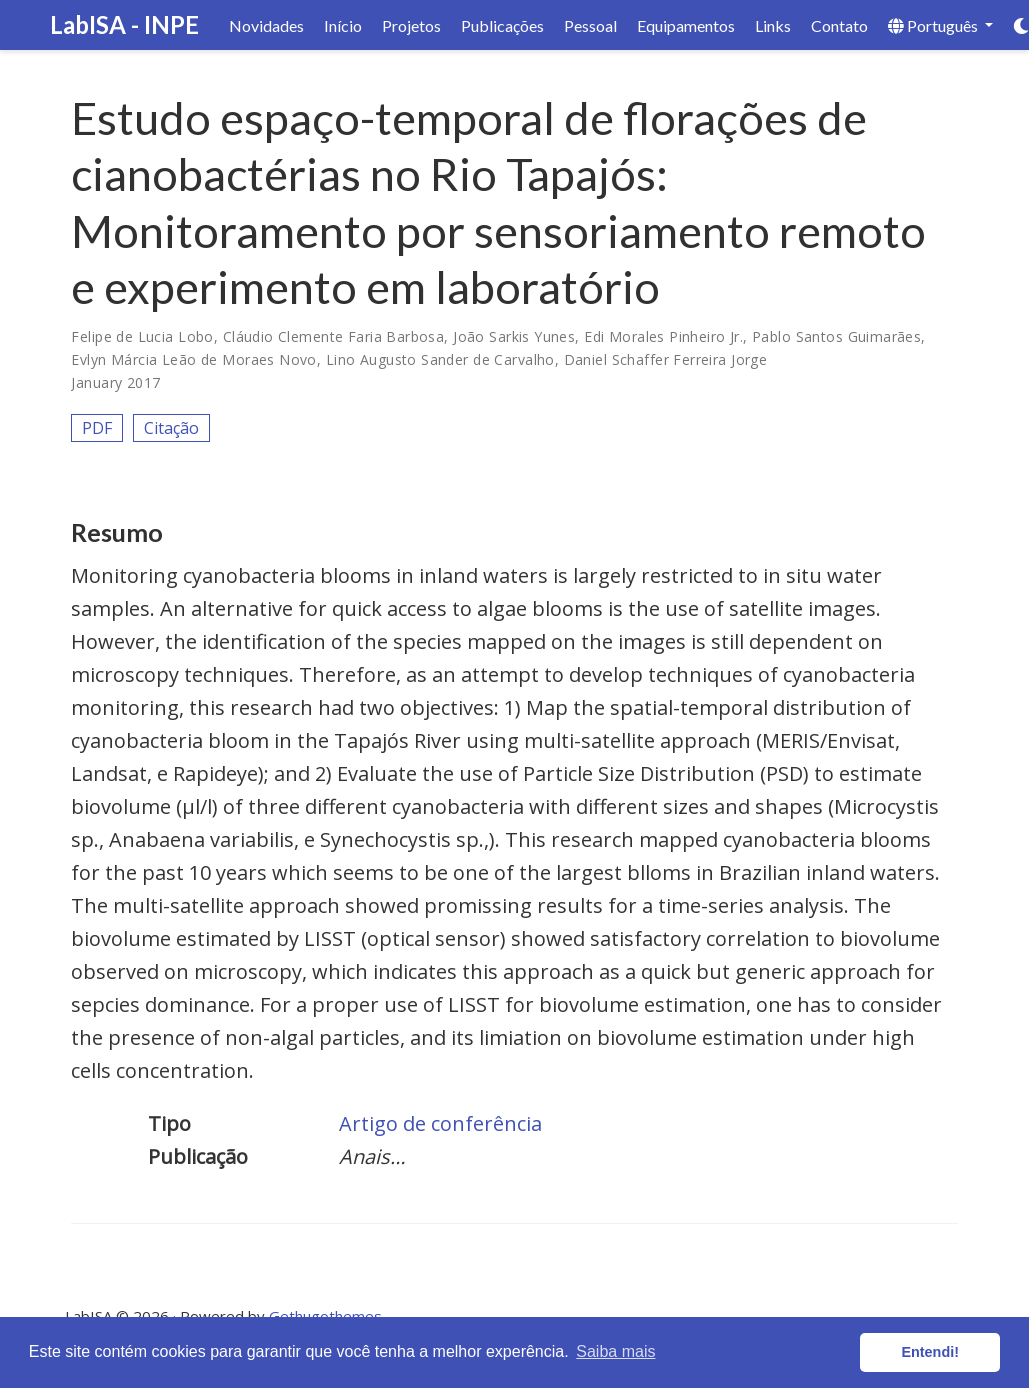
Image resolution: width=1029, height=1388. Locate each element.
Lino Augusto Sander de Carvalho (440, 359)
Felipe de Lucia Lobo (142, 336)
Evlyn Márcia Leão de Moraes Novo (193, 359)
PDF (97, 428)
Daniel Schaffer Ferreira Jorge (666, 359)
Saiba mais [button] (615, 1351)
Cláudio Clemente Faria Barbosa (334, 336)
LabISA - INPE (124, 24)
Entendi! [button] (930, 1352)
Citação (171, 428)
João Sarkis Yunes (514, 336)
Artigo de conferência (440, 1123)
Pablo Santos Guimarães (836, 336)
